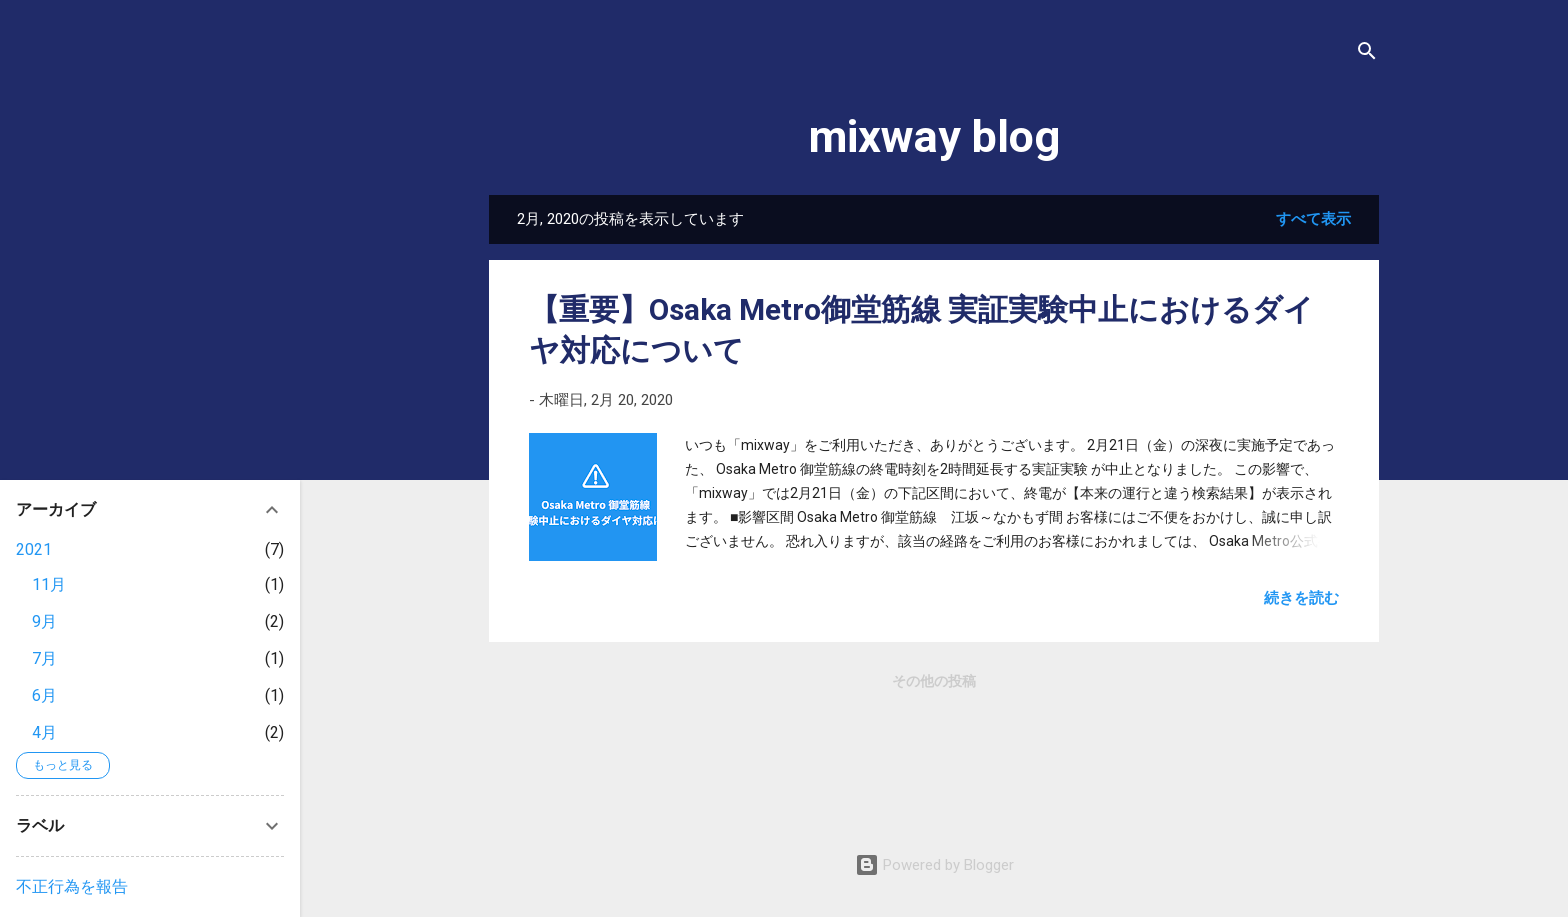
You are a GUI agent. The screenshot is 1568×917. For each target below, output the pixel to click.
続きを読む (1301, 598)
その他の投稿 (934, 681)
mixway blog (934, 136)
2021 (34, 549)
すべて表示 (1313, 219)
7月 (44, 658)
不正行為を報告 (72, 886)
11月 (49, 584)
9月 (44, 621)
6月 (44, 695)
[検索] (1367, 54)
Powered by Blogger (934, 865)
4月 (44, 732)
